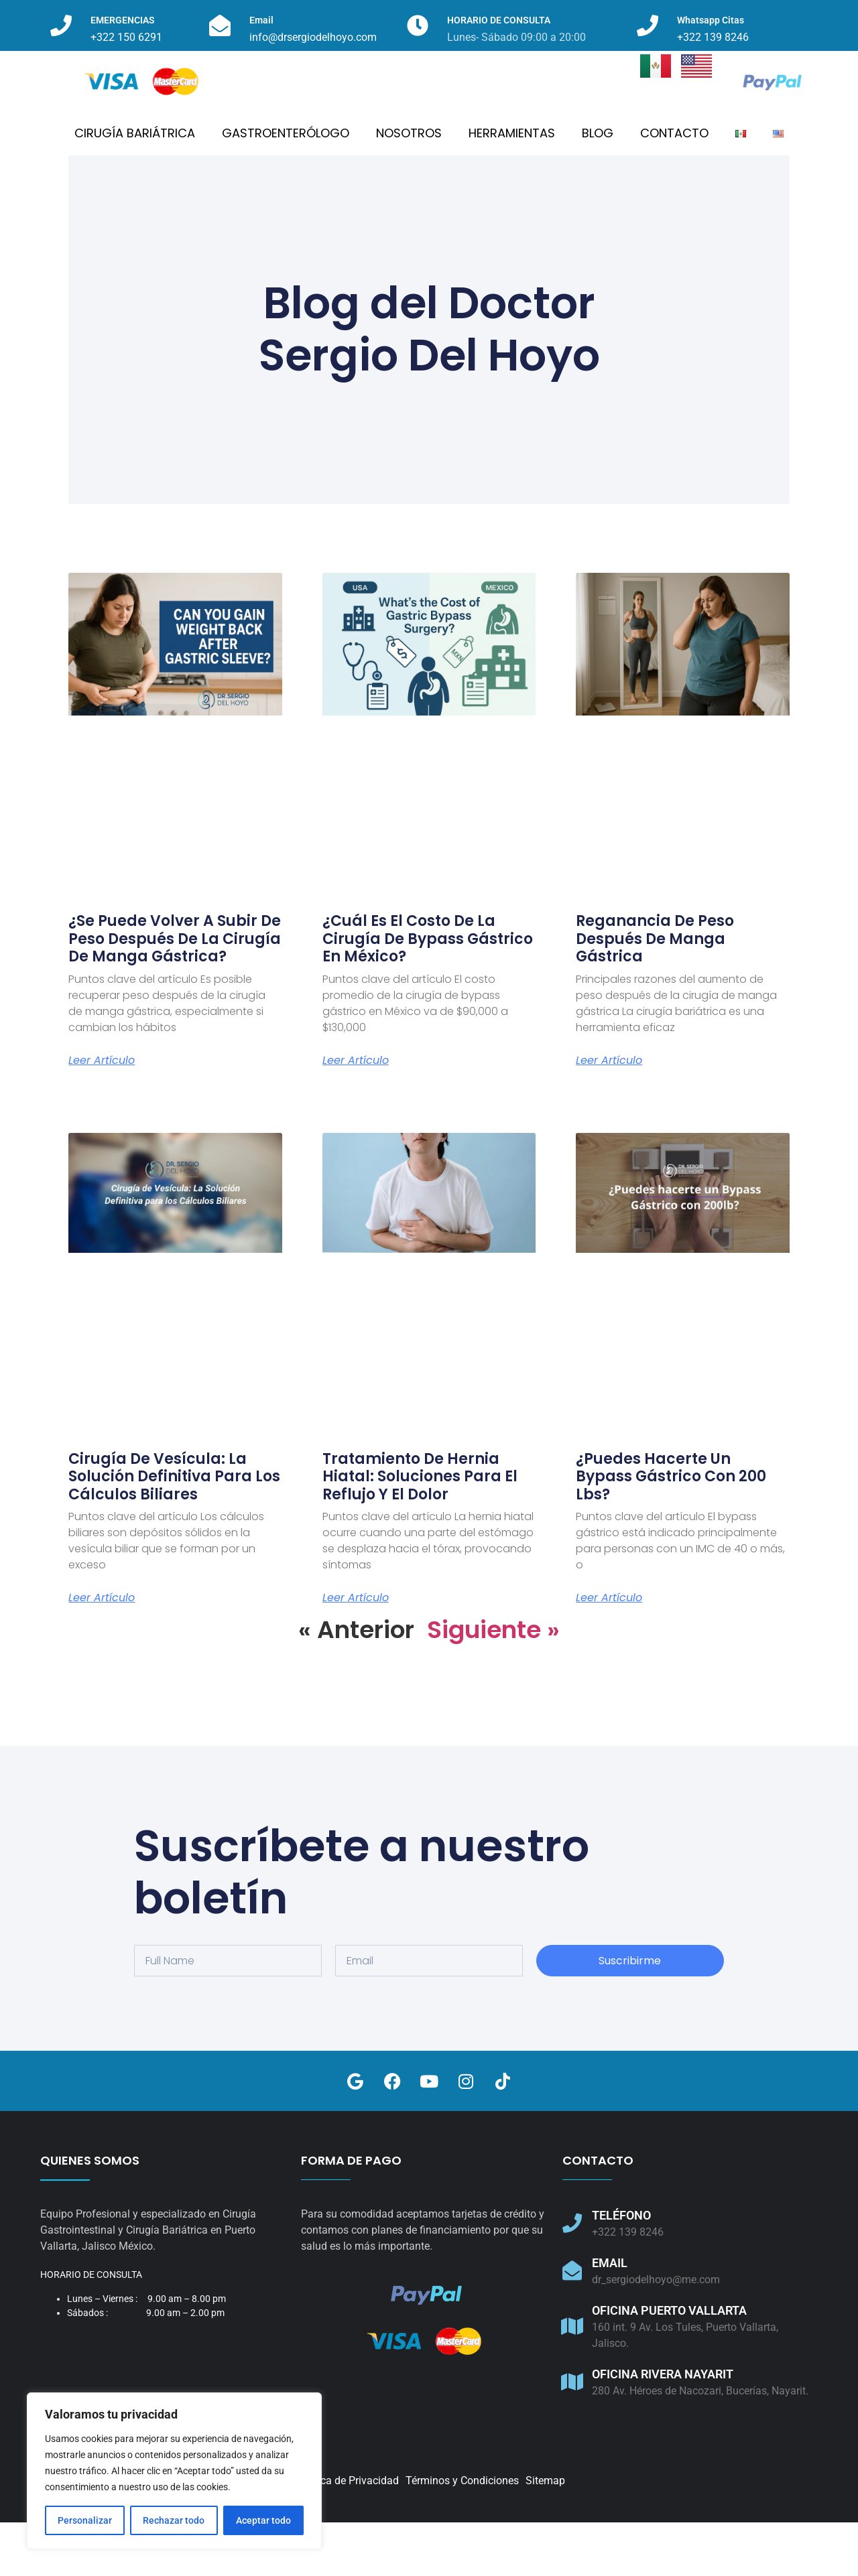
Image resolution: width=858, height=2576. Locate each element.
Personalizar (85, 2520)
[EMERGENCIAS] (61, 25)
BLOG (597, 186)
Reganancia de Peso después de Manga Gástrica (655, 992)
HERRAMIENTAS (512, 186)
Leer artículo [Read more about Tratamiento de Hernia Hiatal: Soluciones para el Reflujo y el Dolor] (355, 1651)
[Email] (220, 25)
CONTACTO (674, 186)
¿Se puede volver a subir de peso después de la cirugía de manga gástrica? (174, 992)
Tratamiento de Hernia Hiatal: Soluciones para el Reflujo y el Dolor (419, 1530)
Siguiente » (493, 1683)
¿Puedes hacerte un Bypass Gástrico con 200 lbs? (671, 1530)
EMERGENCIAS (122, 20)
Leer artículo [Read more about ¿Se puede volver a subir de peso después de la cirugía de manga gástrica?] (101, 1114)
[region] (174, 2470)
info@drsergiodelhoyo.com (313, 37)
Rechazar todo (173, 2520)
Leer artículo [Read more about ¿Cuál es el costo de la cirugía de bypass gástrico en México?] (355, 1114)
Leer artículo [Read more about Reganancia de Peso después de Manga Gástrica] (609, 1114)
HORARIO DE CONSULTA (498, 20)
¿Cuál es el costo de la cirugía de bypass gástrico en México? (427, 992)
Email (261, 20)
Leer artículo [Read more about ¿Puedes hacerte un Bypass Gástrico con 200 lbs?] (609, 1651)
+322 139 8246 (713, 37)
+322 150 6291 (126, 37)
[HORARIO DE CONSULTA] (417, 25)
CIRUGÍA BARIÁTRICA (134, 186)
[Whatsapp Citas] (647, 25)
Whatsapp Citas (710, 20)
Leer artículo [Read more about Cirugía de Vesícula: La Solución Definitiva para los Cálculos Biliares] (101, 1651)
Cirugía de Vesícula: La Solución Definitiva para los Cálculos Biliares (174, 1530)
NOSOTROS (409, 186)
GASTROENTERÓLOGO (285, 186)
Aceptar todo (263, 2520)
